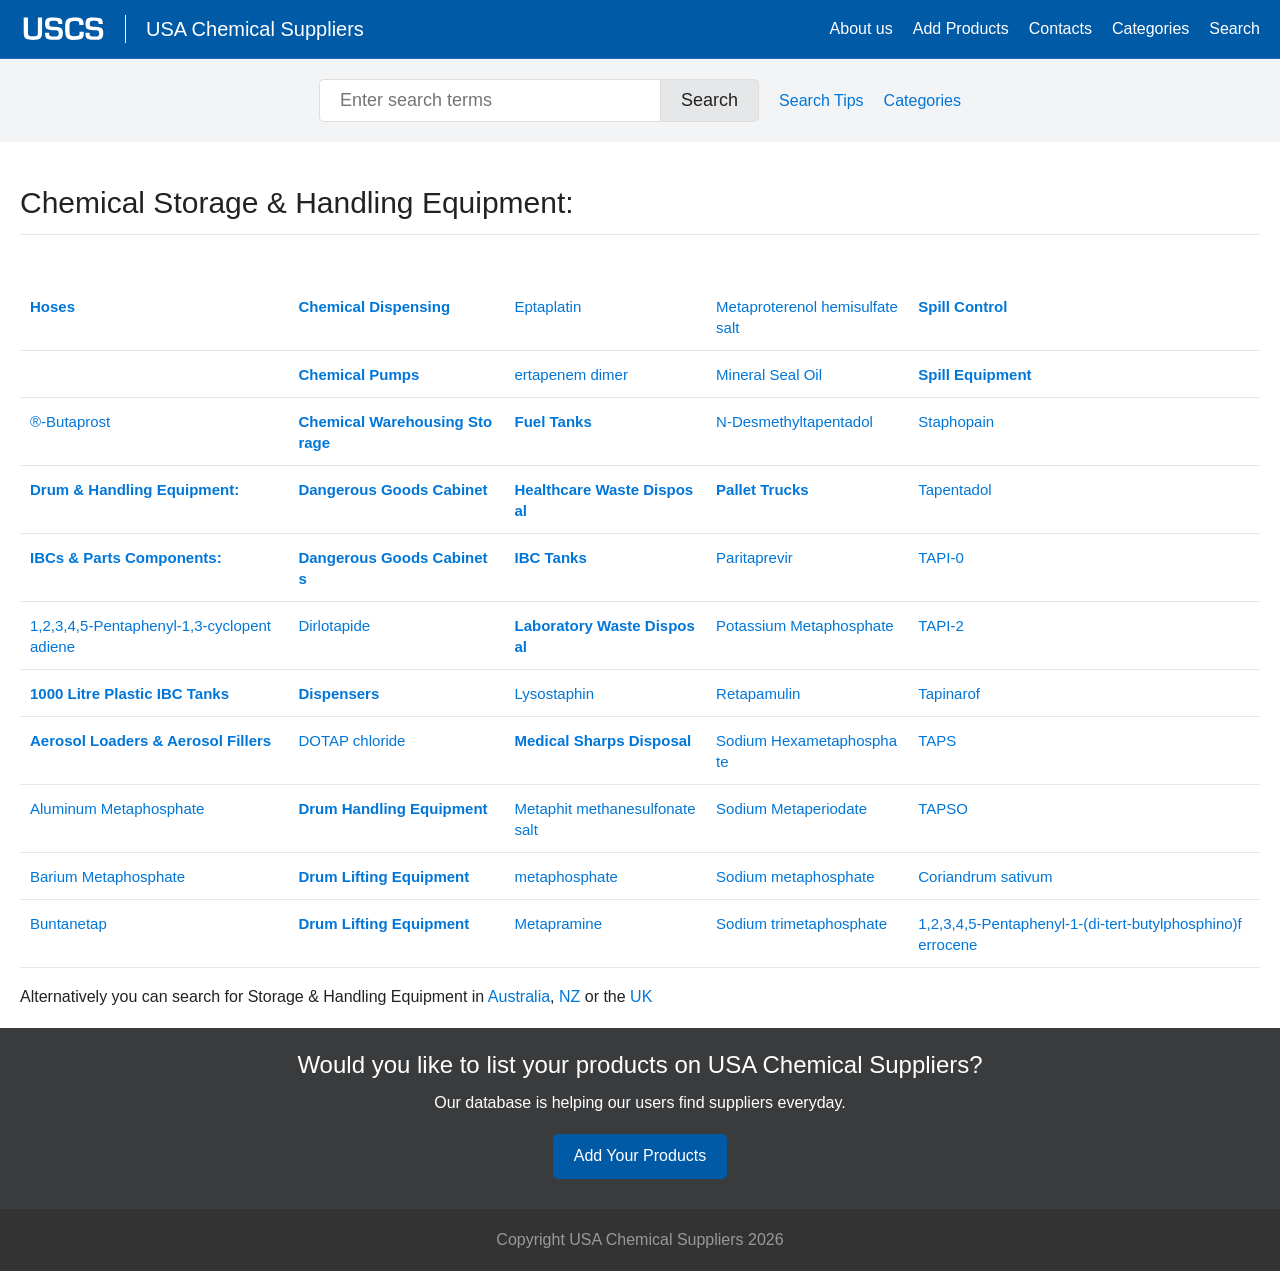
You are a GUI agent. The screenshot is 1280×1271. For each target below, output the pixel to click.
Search (1234, 28)
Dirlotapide (334, 625)
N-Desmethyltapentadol (794, 421)
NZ (569, 996)
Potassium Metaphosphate (805, 625)
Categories (1150, 28)
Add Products (961, 28)
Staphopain (956, 421)
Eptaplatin (548, 306)
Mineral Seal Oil (769, 374)
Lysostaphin (555, 693)
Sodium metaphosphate (795, 876)
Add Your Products (640, 1155)
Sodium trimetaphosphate (801, 923)
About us (861, 28)
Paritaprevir (754, 557)
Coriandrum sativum (985, 876)
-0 (941, 557)
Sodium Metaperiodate (791, 808)
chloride (351, 740)
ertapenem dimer (571, 374)
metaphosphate (566, 876)
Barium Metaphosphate (107, 876)
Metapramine (559, 923)
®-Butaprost (70, 421)
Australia (519, 996)
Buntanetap (68, 923)
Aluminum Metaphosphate (117, 808)
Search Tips (821, 100)
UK (641, 996)
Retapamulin (758, 693)
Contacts (1060, 28)
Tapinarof (949, 693)
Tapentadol (954, 489)
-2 (941, 625)
